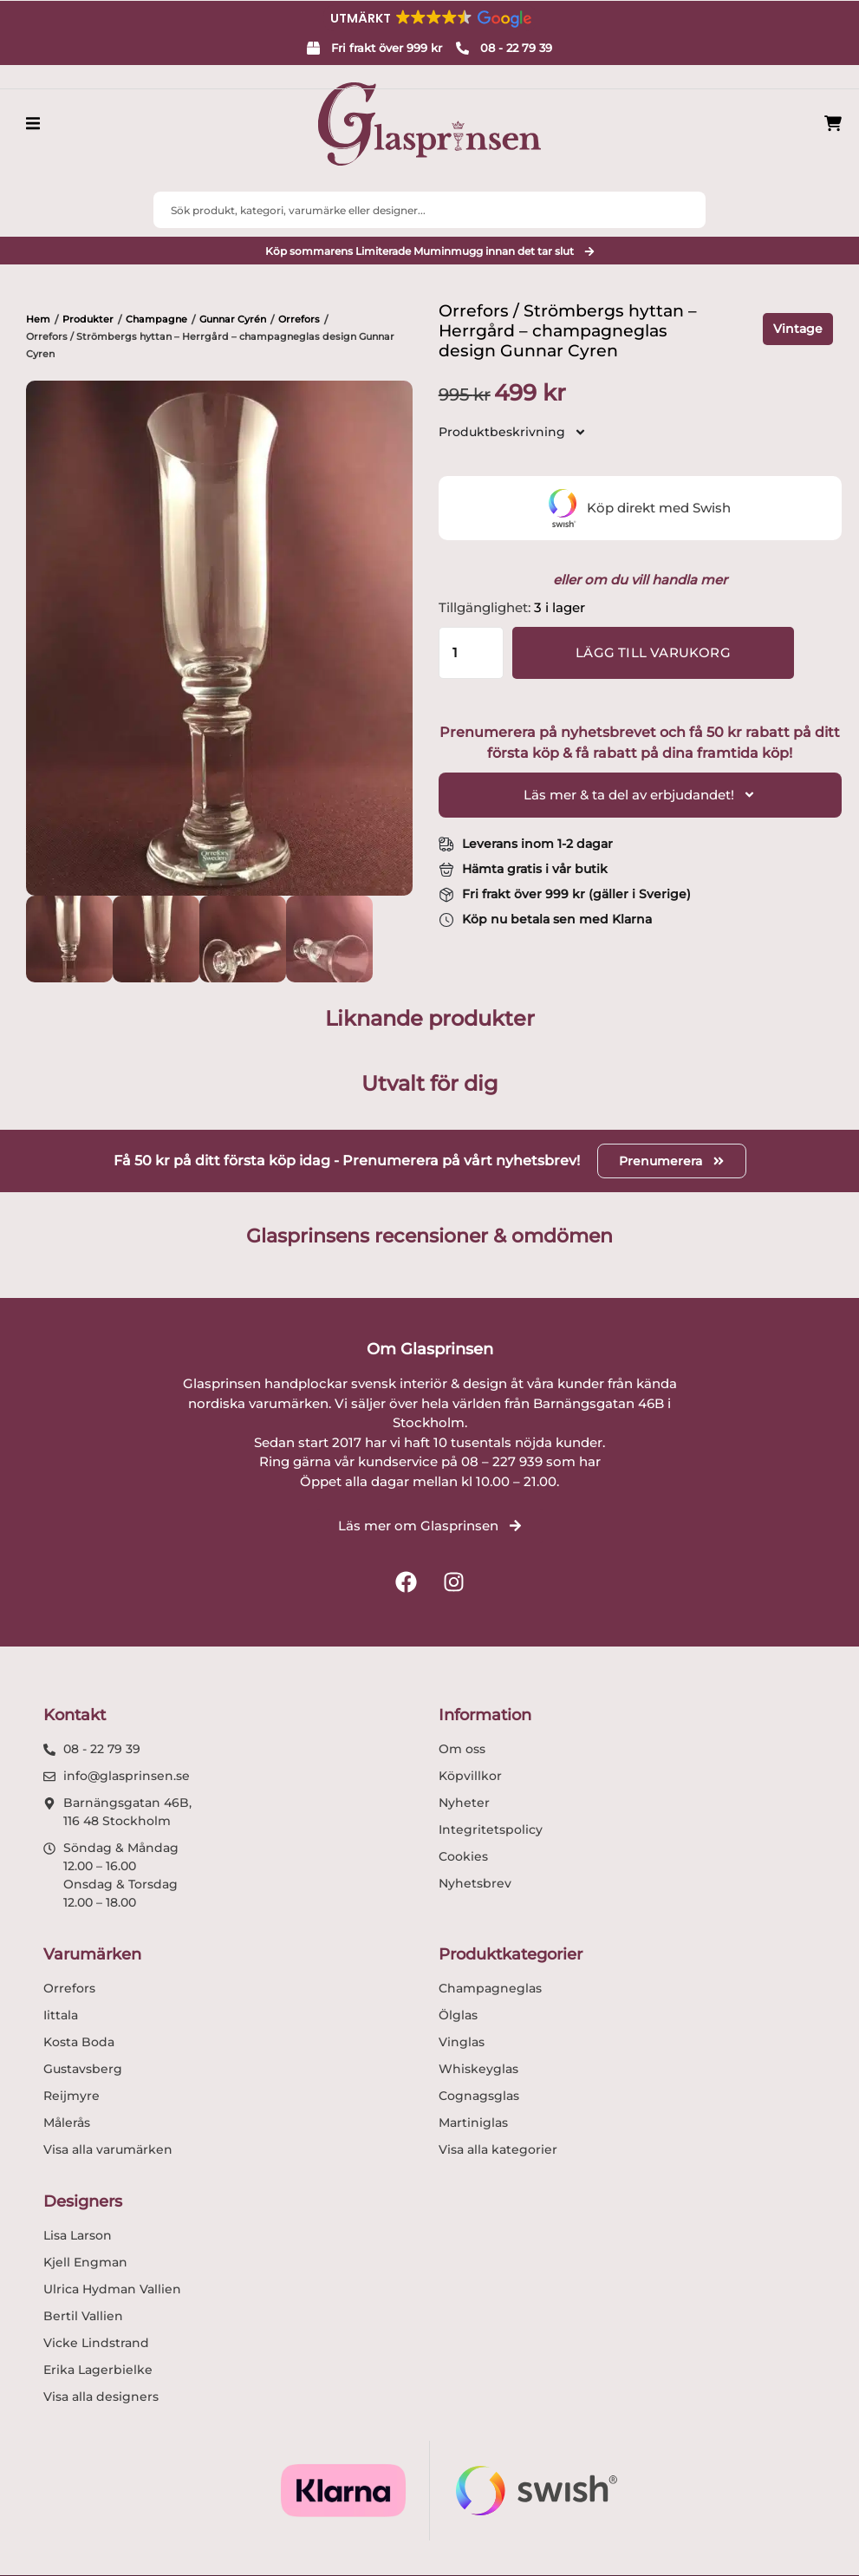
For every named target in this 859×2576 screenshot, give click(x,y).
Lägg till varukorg (653, 652)
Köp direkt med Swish (640, 507)
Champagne (156, 319)
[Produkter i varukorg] (833, 124)
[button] (430, 18)
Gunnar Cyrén (232, 319)
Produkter (88, 319)
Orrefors (299, 319)
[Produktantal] (471, 653)
